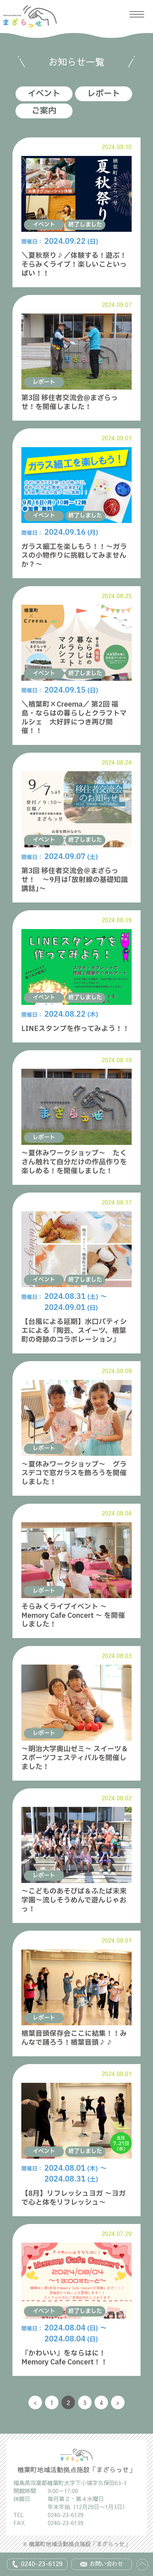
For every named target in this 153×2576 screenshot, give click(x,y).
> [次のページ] (117, 2402)
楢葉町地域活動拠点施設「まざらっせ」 (30, 16)
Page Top (142, 2564)
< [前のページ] (35, 2402)
